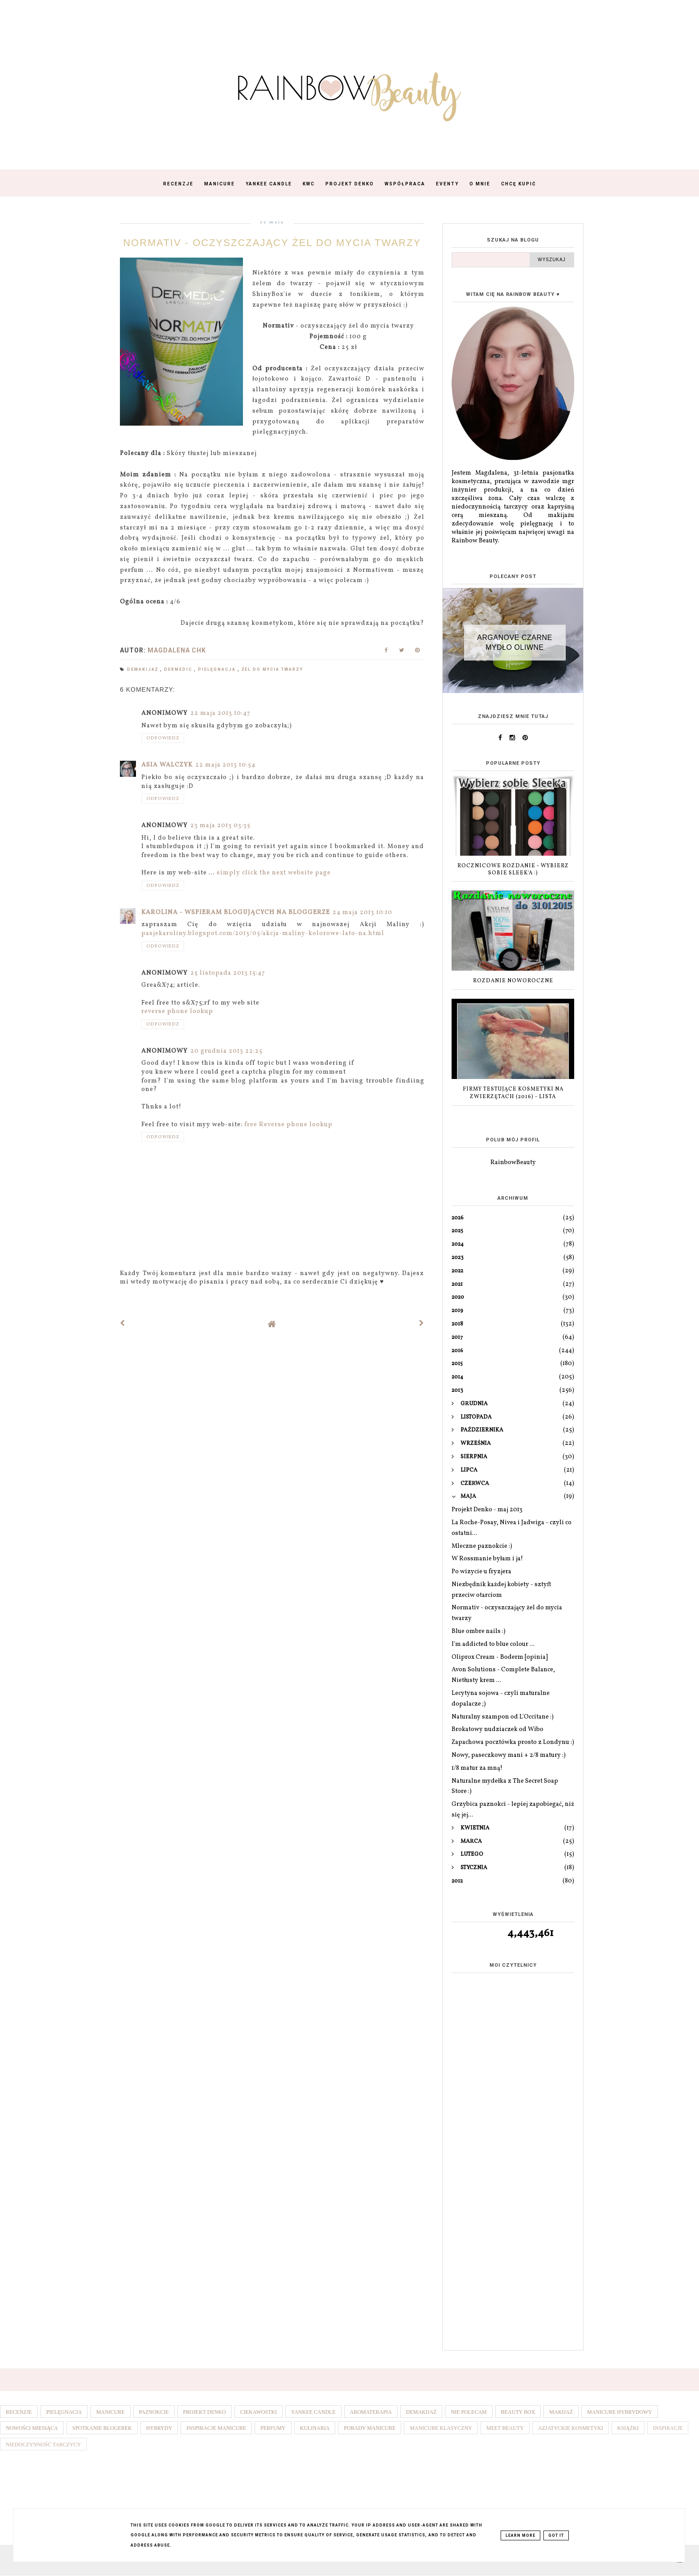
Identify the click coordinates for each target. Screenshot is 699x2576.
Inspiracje (668, 2428)
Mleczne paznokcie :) (482, 1546)
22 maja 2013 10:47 (220, 713)
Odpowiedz (162, 738)
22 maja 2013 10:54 (225, 765)
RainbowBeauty (513, 1162)
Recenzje (178, 183)
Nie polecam (468, 2412)
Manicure (219, 183)
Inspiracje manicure (216, 2428)
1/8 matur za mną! (477, 1768)
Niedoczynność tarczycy (43, 2444)
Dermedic (179, 669)
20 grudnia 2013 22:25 (226, 1051)
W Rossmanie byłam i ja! (487, 1559)
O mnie (479, 183)
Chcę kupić (518, 183)
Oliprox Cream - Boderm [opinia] (500, 1657)
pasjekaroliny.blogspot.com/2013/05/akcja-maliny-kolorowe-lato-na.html (262, 933)
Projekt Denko (349, 183)
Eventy (447, 183)
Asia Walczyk (167, 765)
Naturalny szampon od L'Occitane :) (503, 1717)
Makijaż (561, 2412)
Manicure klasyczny (441, 2428)
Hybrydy (159, 2428)
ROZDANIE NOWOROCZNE (513, 980)
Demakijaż (143, 669)
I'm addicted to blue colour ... (493, 1644)
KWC (309, 183)
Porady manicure (369, 2428)
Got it (556, 2535)
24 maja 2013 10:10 (362, 912)
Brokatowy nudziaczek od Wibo (497, 1729)
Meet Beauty (505, 2428)
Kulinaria (315, 2428)
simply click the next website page (274, 873)
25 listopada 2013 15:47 (227, 973)
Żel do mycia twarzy (272, 669)
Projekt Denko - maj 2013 (487, 1509)
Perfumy (273, 2428)
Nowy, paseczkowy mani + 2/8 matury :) (509, 1755)
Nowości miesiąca (32, 2428)
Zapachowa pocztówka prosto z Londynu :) (513, 1742)
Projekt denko (204, 2412)
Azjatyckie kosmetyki (570, 2428)
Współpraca (405, 183)
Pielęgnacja (218, 669)
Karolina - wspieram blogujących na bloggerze (235, 912)
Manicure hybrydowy (619, 2412)
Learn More (520, 2535)
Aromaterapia (371, 2412)
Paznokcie (154, 2412)
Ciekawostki (258, 2412)
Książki (628, 2428)
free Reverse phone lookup (288, 1124)
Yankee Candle (269, 183)
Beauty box (518, 2412)
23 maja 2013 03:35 (220, 825)
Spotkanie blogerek (102, 2428)
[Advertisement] (513, 2203)
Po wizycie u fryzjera (481, 1571)
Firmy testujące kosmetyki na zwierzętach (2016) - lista (513, 1093)
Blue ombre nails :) (479, 1631)
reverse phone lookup (177, 1011)
